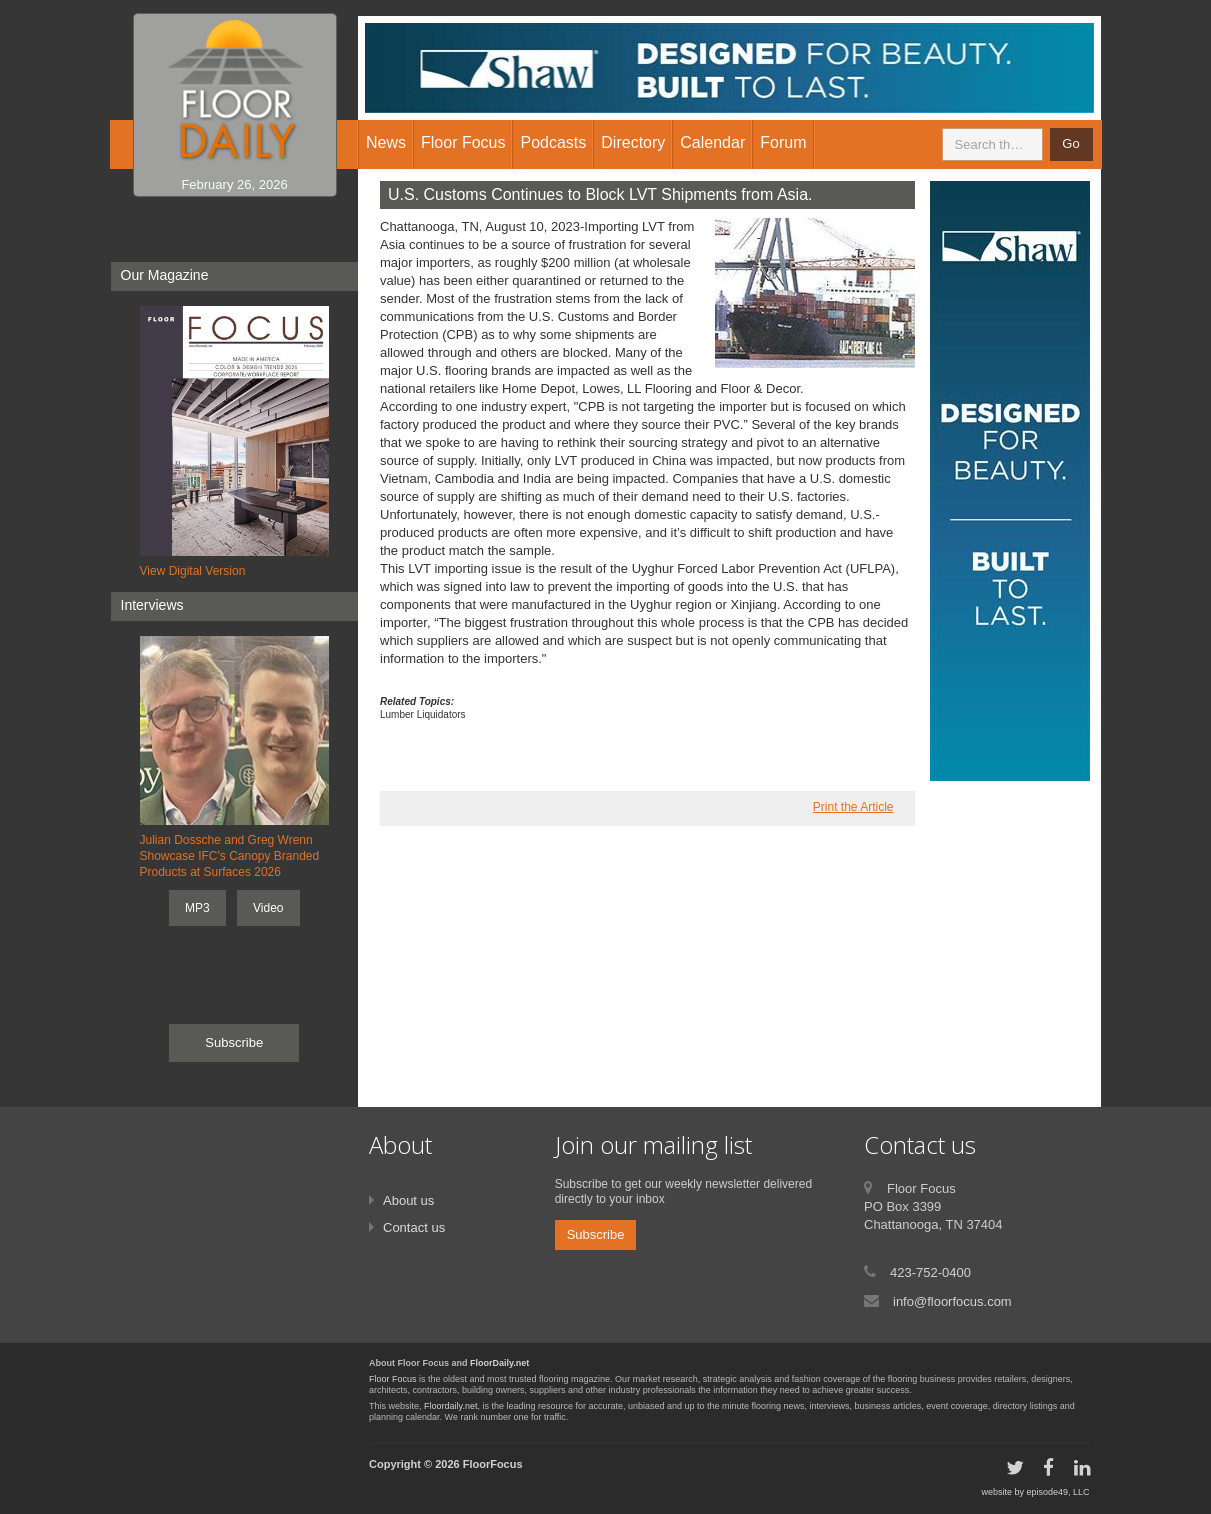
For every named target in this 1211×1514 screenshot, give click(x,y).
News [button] (386, 142)
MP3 (197, 908)
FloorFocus (493, 1464)
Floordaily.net (450, 1406)
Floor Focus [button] (463, 142)
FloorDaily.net (499, 1363)
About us (408, 1200)
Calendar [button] (712, 142)
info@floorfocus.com (952, 1301)
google (503, 808)
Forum (783, 142)
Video (268, 908)
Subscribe (234, 1042)
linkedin (468, 808)
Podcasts (553, 142)
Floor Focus (393, 1379)
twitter (432, 808)
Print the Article (853, 807)
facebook (397, 808)
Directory (633, 142)
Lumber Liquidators (423, 714)
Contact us (414, 1227)
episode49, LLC (1057, 1492)
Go (1070, 143)
